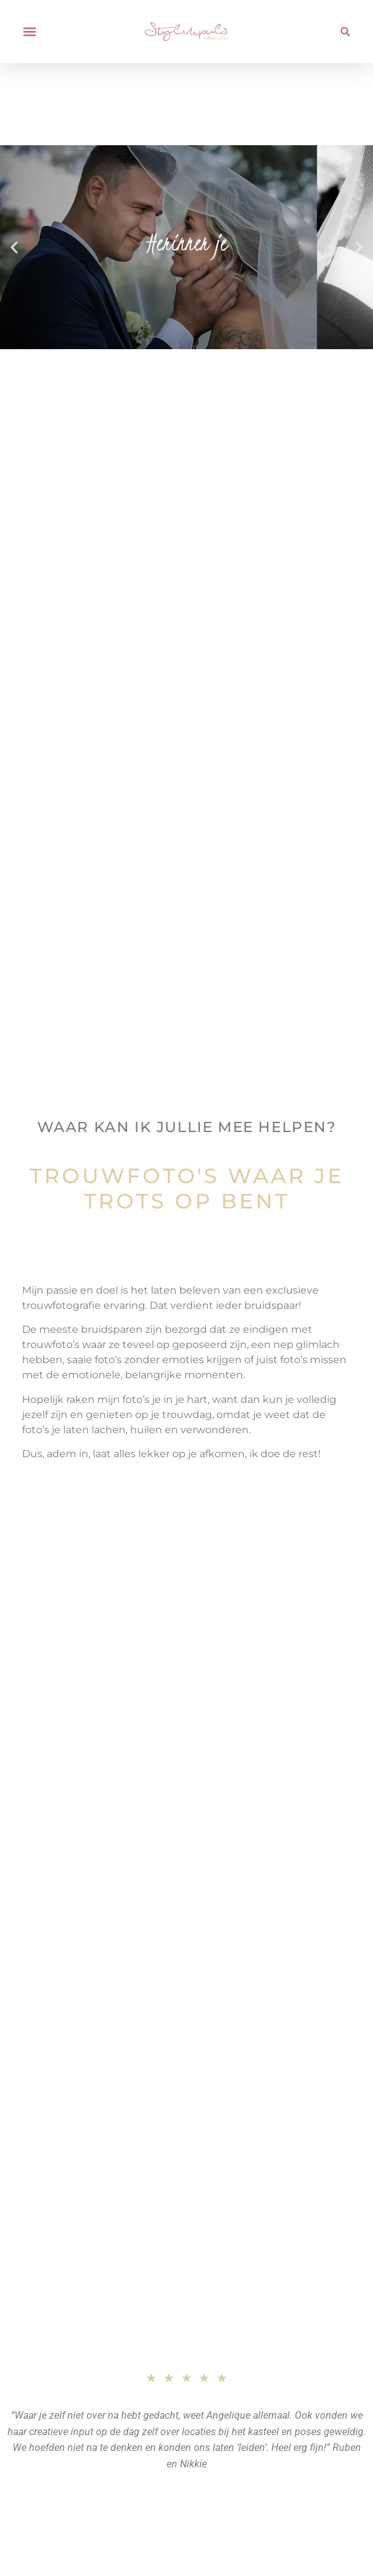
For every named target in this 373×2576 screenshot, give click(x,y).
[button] (29, 31)
